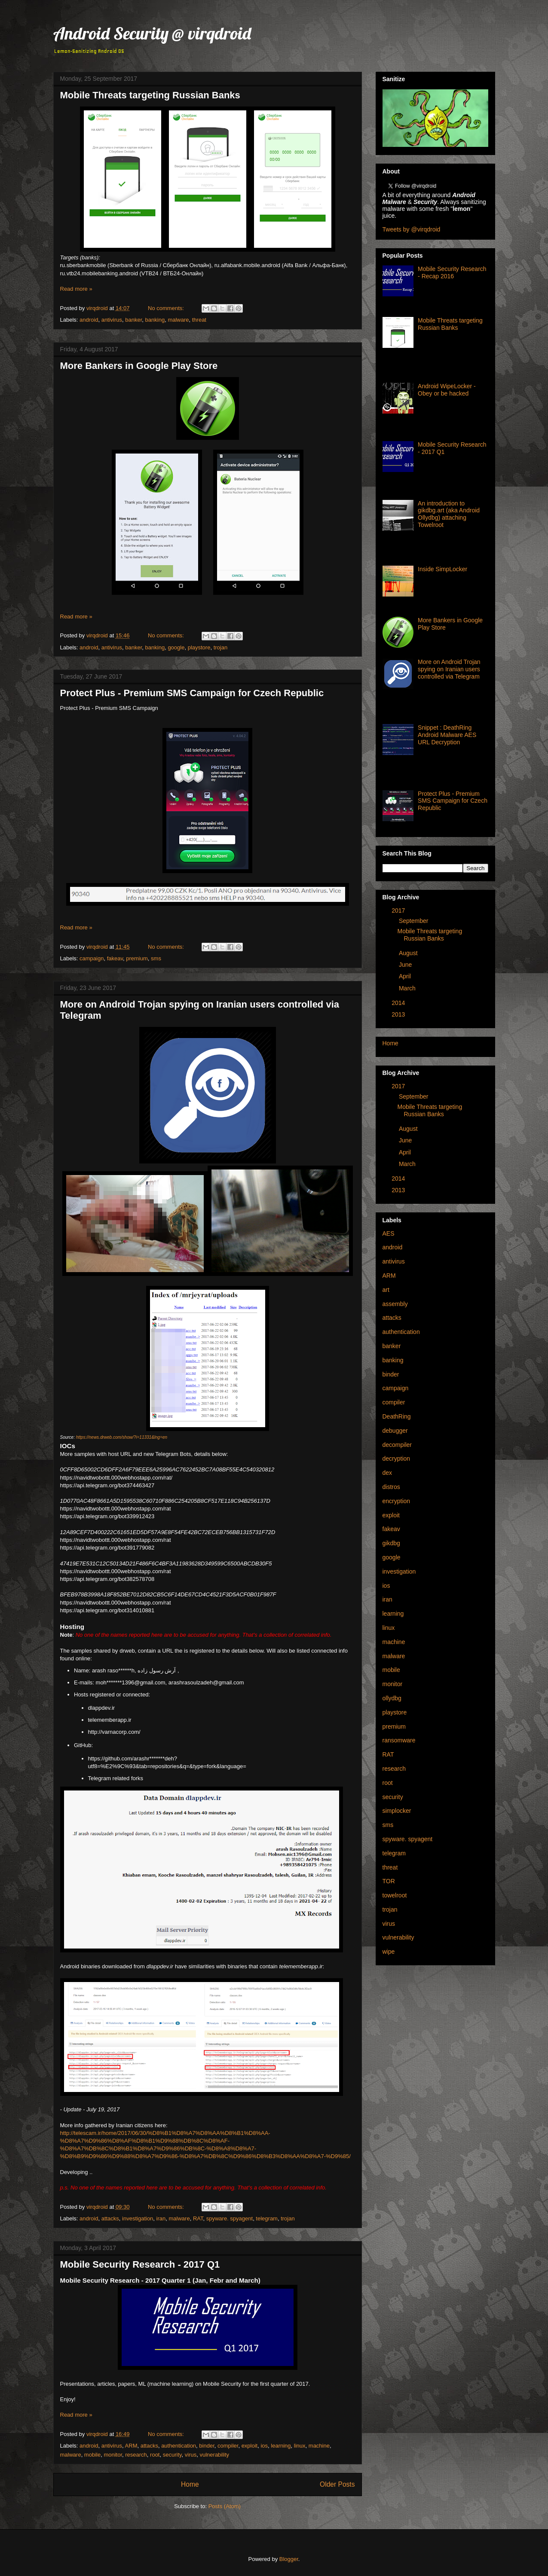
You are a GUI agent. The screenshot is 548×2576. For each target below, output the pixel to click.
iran (161, 2218)
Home (190, 2484)
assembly (395, 1303)
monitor (113, 2454)
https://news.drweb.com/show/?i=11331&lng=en (121, 1437)
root (154, 2454)
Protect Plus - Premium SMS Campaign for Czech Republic (192, 693)
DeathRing (397, 1416)
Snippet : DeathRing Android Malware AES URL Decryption (447, 735)
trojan (221, 647)
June (405, 964)
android (89, 320)
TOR (389, 1881)
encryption (396, 1501)
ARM (131, 2445)
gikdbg (391, 1543)
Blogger (288, 2559)
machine (319, 2445)
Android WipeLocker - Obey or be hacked (447, 390)
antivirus (111, 320)
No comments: (166, 308)
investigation (137, 2218)
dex (387, 1472)
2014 (398, 1002)
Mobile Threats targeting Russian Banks (150, 95)
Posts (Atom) (224, 2506)
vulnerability (214, 2454)
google (176, 647)
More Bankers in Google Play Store (139, 365)
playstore (199, 647)
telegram (267, 2218)
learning (281, 2445)
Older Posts (337, 2484)
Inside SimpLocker (442, 569)
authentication (178, 2445)
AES (389, 1233)
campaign (92, 958)
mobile (92, 2454)
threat (199, 320)
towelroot (395, 1895)
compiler (227, 2445)
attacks (110, 2218)
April (405, 976)
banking (155, 320)
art (386, 1289)
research (136, 2454)
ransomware (399, 1740)
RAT (198, 2218)
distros (391, 1486)
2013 (398, 1014)
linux (300, 2445)
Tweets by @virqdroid (412, 229)
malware (178, 320)
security (172, 2454)
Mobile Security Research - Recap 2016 (452, 272)
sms (156, 958)
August (408, 953)
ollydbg (392, 1698)
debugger (395, 1430)
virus (190, 2454)
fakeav (115, 958)
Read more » (76, 289)
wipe (389, 1951)
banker (133, 320)
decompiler (397, 1444)
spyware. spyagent (229, 2218)
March (407, 988)
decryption (396, 1458)
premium (137, 958)
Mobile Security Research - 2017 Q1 (140, 2264)
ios (264, 2445)
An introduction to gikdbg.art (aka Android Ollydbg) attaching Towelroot (449, 514)
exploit (250, 2445)
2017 (398, 910)
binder (206, 2445)
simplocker (397, 1810)
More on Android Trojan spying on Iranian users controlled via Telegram (449, 669)
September (413, 920)
